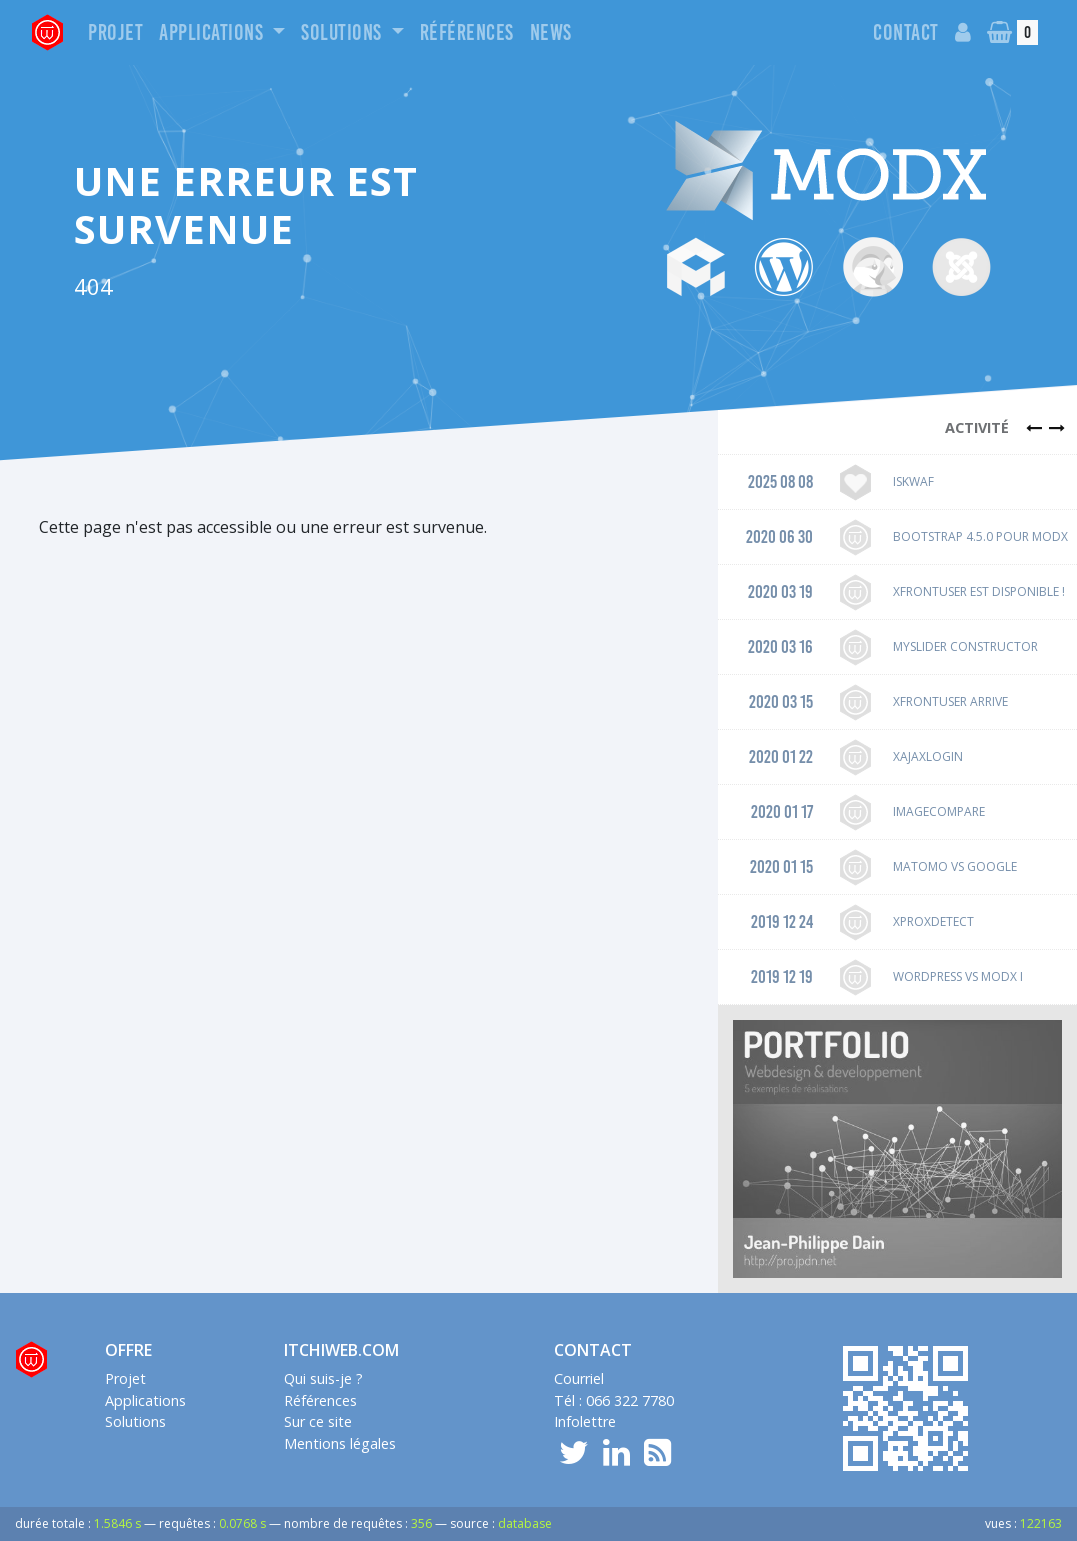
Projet (115, 32)
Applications (213, 32)
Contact (906, 32)
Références (467, 32)
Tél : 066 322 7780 (614, 1400)
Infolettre (585, 1421)
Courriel (579, 1378)
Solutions (343, 32)
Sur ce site (318, 1421)
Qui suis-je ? (323, 1378)
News (551, 32)
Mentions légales (340, 1443)
